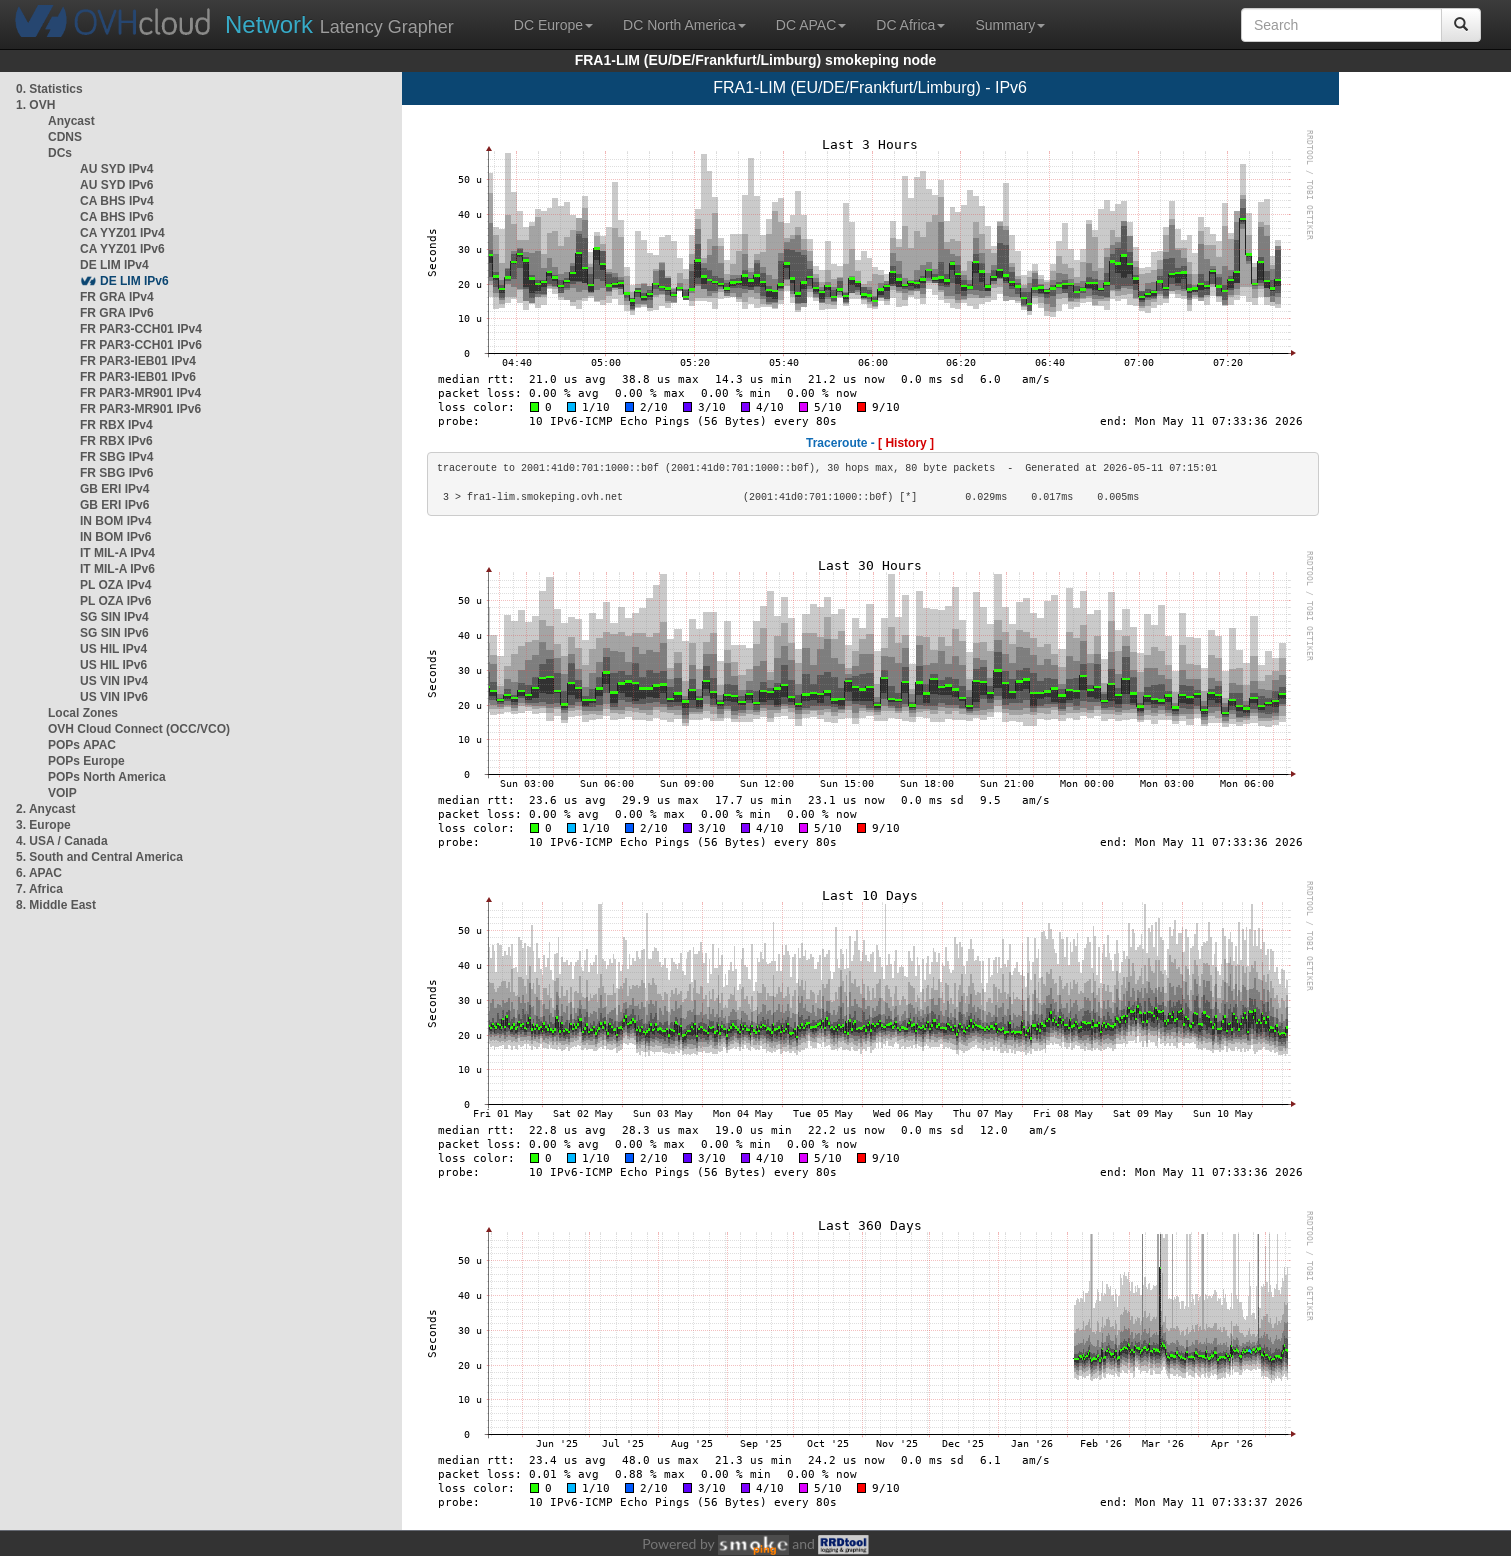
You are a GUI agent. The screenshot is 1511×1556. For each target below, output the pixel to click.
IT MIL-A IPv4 (117, 553)
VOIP (62, 793)
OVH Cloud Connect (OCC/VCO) (139, 729)
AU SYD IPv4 (116, 169)
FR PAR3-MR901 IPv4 (140, 393)
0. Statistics (49, 89)
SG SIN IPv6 (114, 633)
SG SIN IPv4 (114, 617)
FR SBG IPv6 (116, 473)
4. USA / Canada (62, 841)
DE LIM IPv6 (134, 281)
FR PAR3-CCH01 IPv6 (141, 345)
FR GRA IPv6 (117, 313)
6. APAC (39, 873)
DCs (60, 153)
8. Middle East (56, 905)
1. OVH (35, 105)
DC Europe (553, 25)
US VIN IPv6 (114, 697)
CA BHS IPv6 (117, 217)
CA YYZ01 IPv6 (122, 249)
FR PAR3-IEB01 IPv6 (138, 377)
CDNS (65, 137)
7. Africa (39, 889)
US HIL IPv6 (113, 665)
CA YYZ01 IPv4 (122, 233)
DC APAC (811, 25)
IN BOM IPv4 (115, 521)
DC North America (684, 25)
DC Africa (910, 25)
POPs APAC (82, 745)
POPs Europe (86, 761)
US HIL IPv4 (113, 649)
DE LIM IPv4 (114, 265)
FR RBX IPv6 (116, 441)
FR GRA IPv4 (117, 297)
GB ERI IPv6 (114, 505)
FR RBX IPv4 (116, 425)
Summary (1010, 25)
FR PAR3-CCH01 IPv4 (141, 329)
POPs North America (107, 777)
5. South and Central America (99, 857)
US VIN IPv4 (114, 681)
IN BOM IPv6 (115, 537)
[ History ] (906, 443)
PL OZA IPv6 (115, 601)
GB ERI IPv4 (114, 489)
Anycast (71, 121)
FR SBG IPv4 (116, 457)
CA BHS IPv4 (117, 201)
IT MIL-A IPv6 (117, 569)
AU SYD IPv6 (116, 185)
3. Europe (43, 825)
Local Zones (83, 713)
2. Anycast (46, 809)
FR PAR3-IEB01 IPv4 (138, 361)
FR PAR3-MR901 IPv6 (140, 409)
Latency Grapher (339, 24)
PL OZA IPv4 (115, 585)
